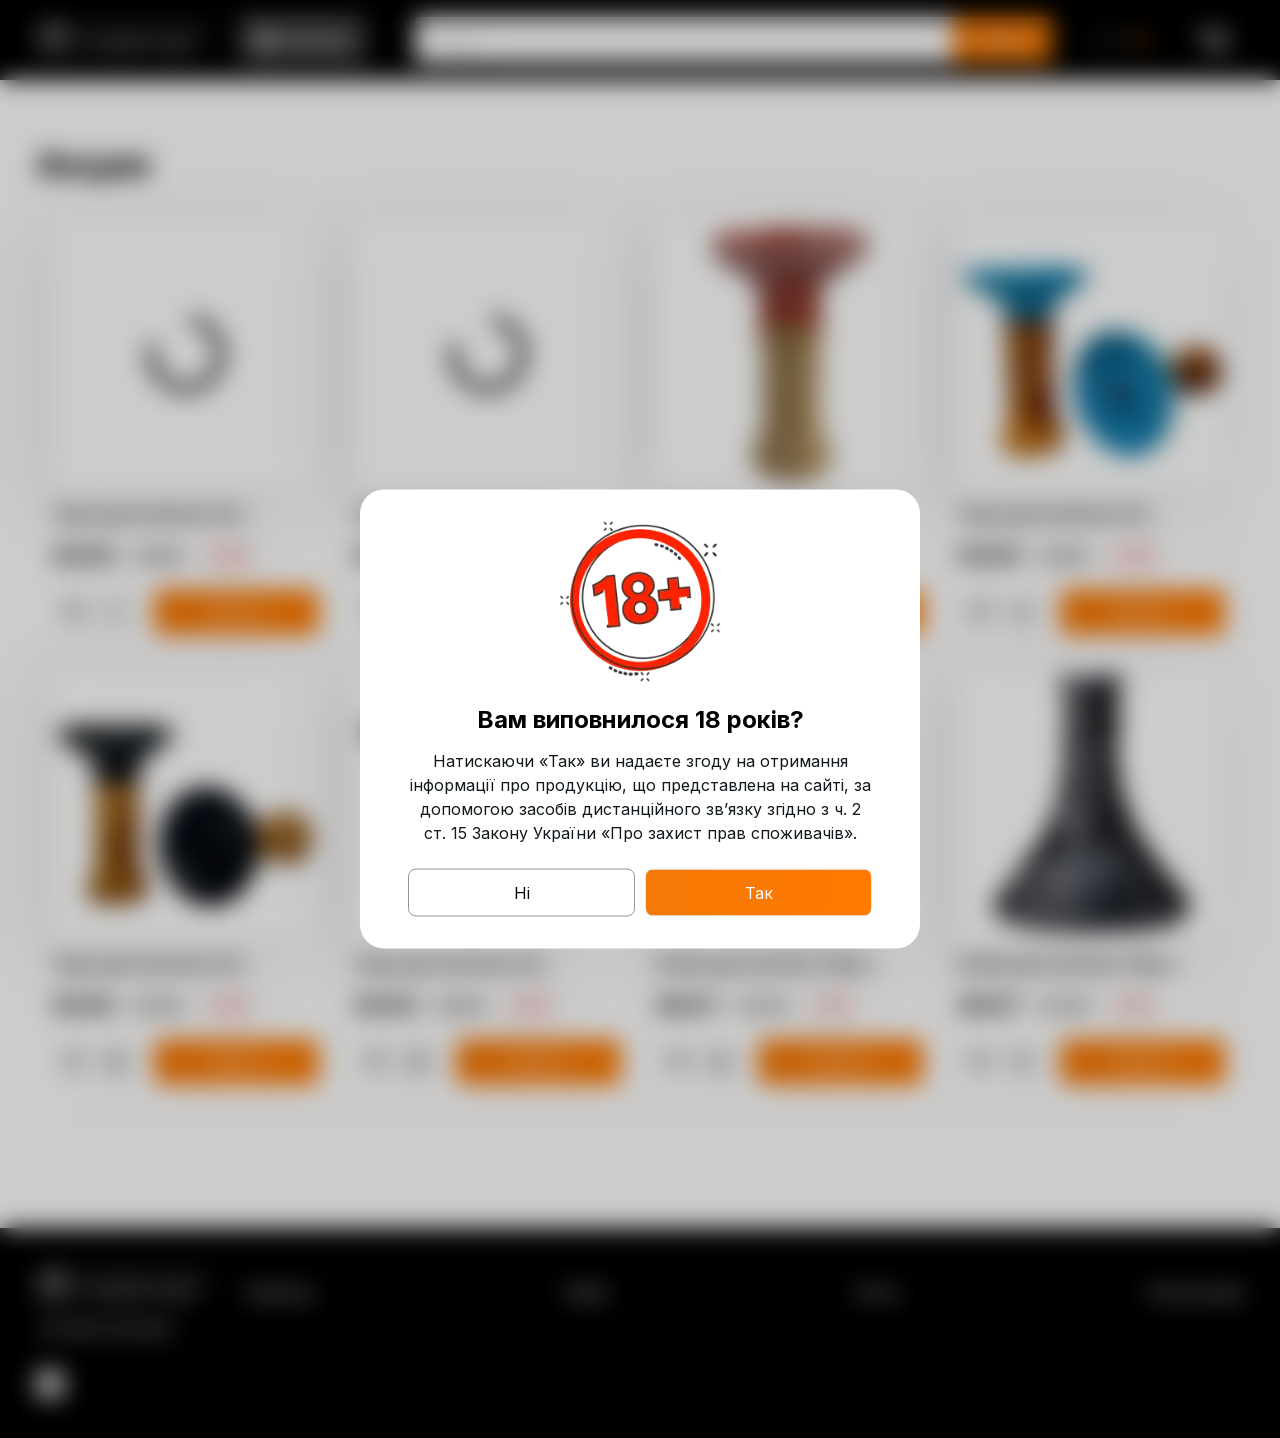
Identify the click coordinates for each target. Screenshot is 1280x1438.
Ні (522, 893)
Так (759, 893)
